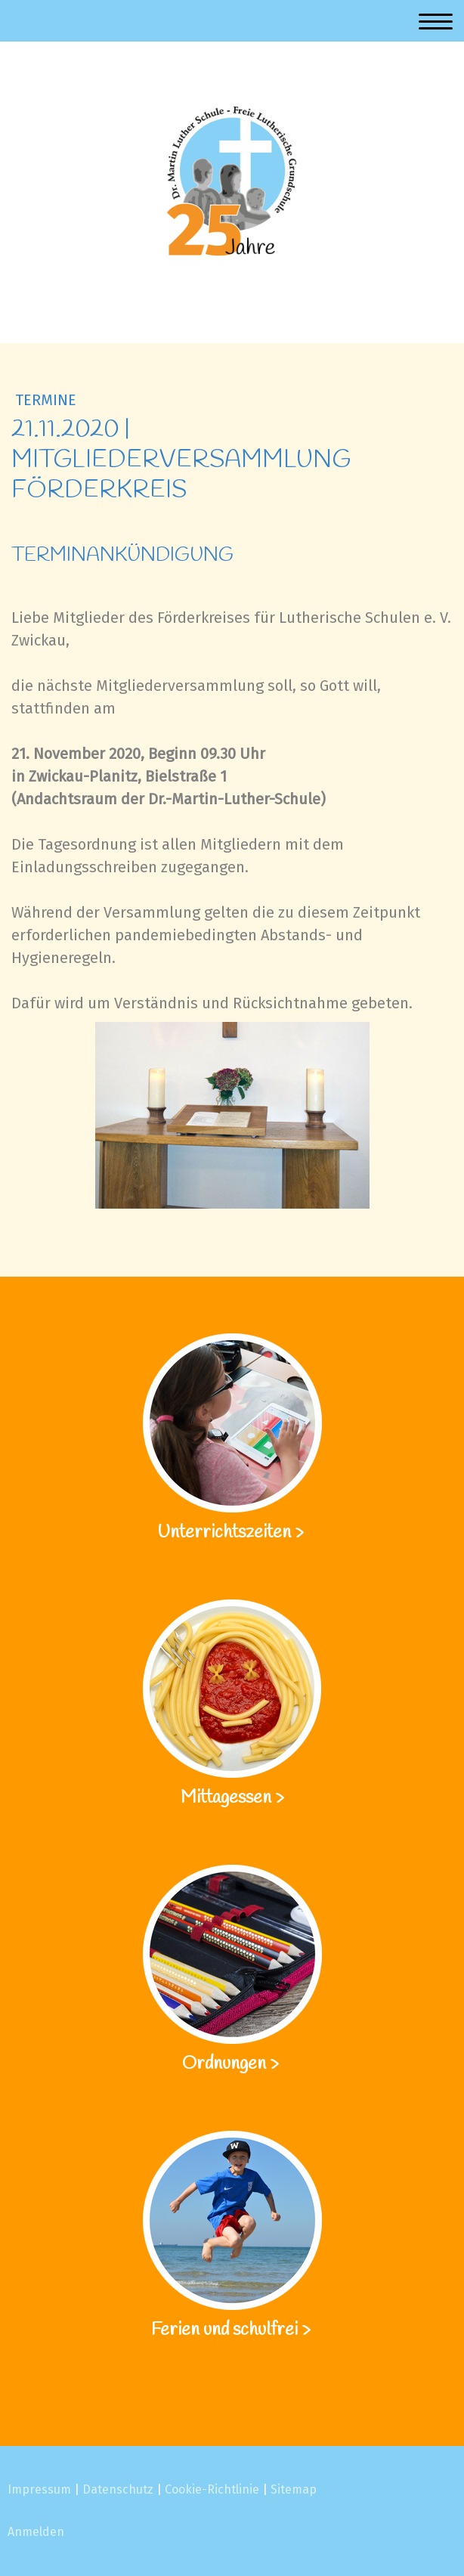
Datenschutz (117, 2489)
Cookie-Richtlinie (212, 2489)
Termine (45, 400)
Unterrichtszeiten (226, 1533)
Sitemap (294, 2489)
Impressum (39, 2489)
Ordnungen (224, 2064)
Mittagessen (226, 1798)
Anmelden (36, 2532)
